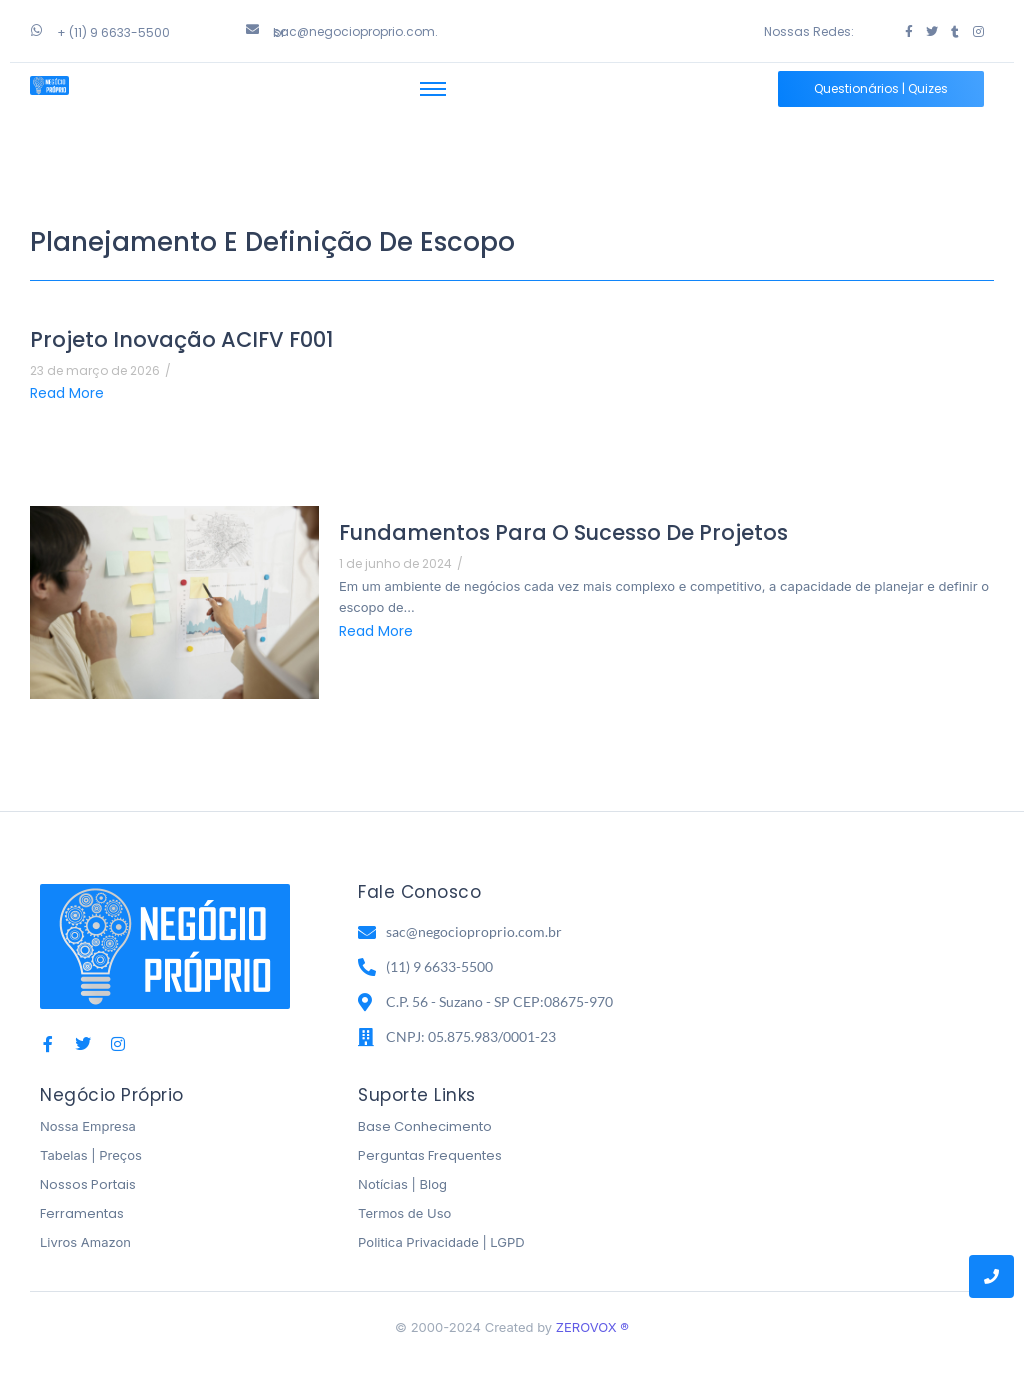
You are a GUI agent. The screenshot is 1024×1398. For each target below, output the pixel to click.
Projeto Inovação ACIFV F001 (181, 339)
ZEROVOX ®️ (592, 1327)
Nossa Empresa (88, 1126)
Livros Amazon (85, 1242)
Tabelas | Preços (91, 1155)
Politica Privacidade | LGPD (441, 1242)
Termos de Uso (404, 1213)
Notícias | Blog (402, 1184)
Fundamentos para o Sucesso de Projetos (563, 532)
